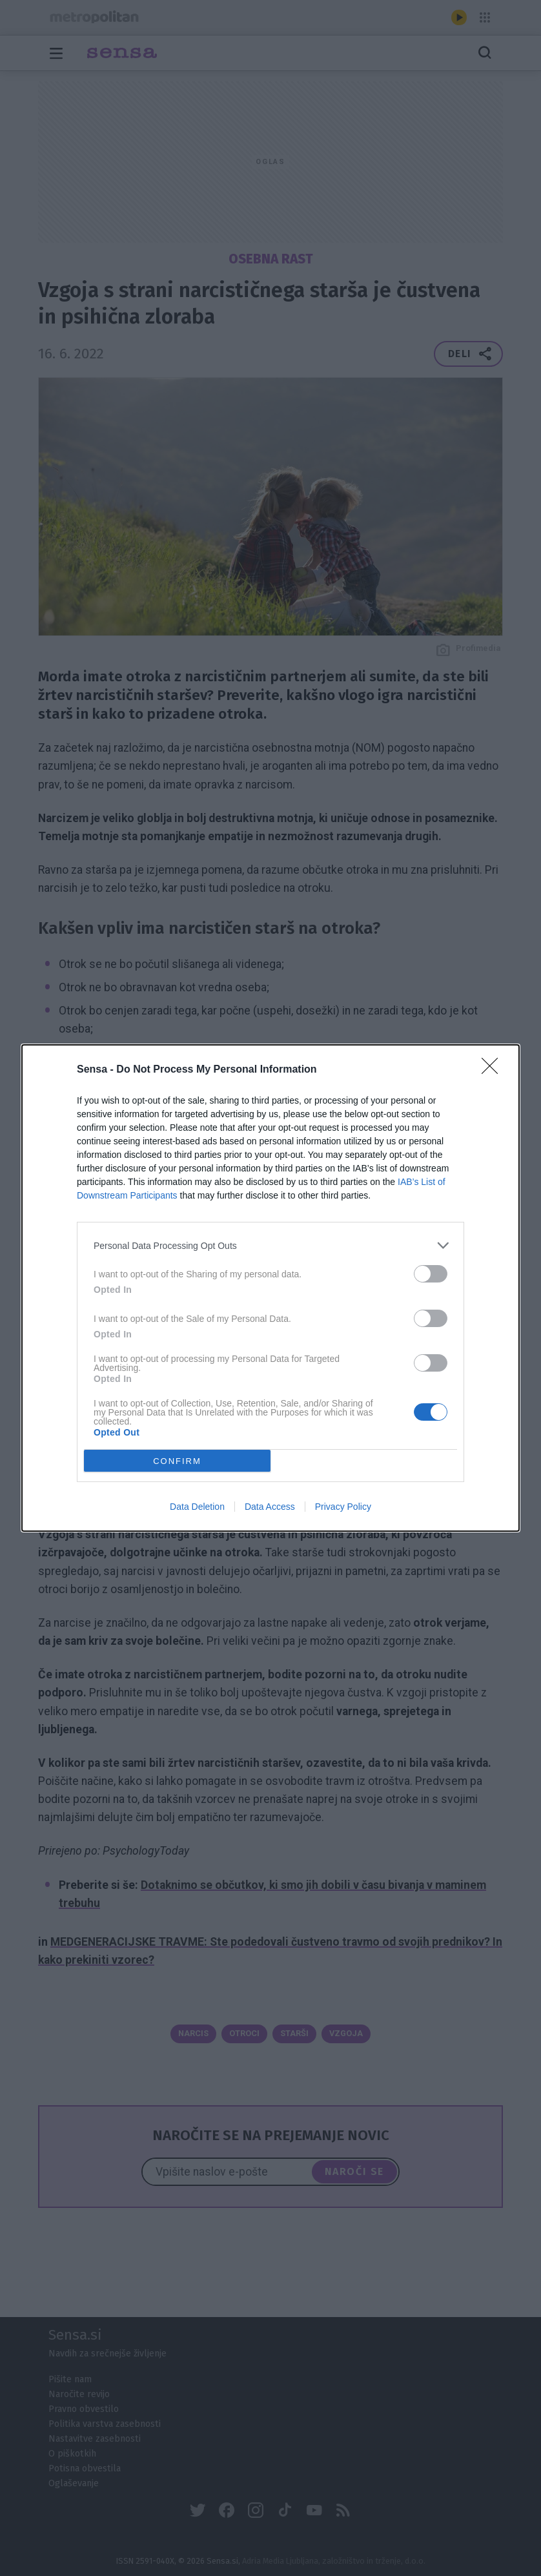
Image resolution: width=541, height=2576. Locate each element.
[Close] (494, 1070)
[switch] (430, 1274)
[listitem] (270, 1245)
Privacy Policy (343, 1506)
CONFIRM (177, 1461)
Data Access (270, 1506)
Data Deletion (197, 1506)
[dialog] (270, 1288)
